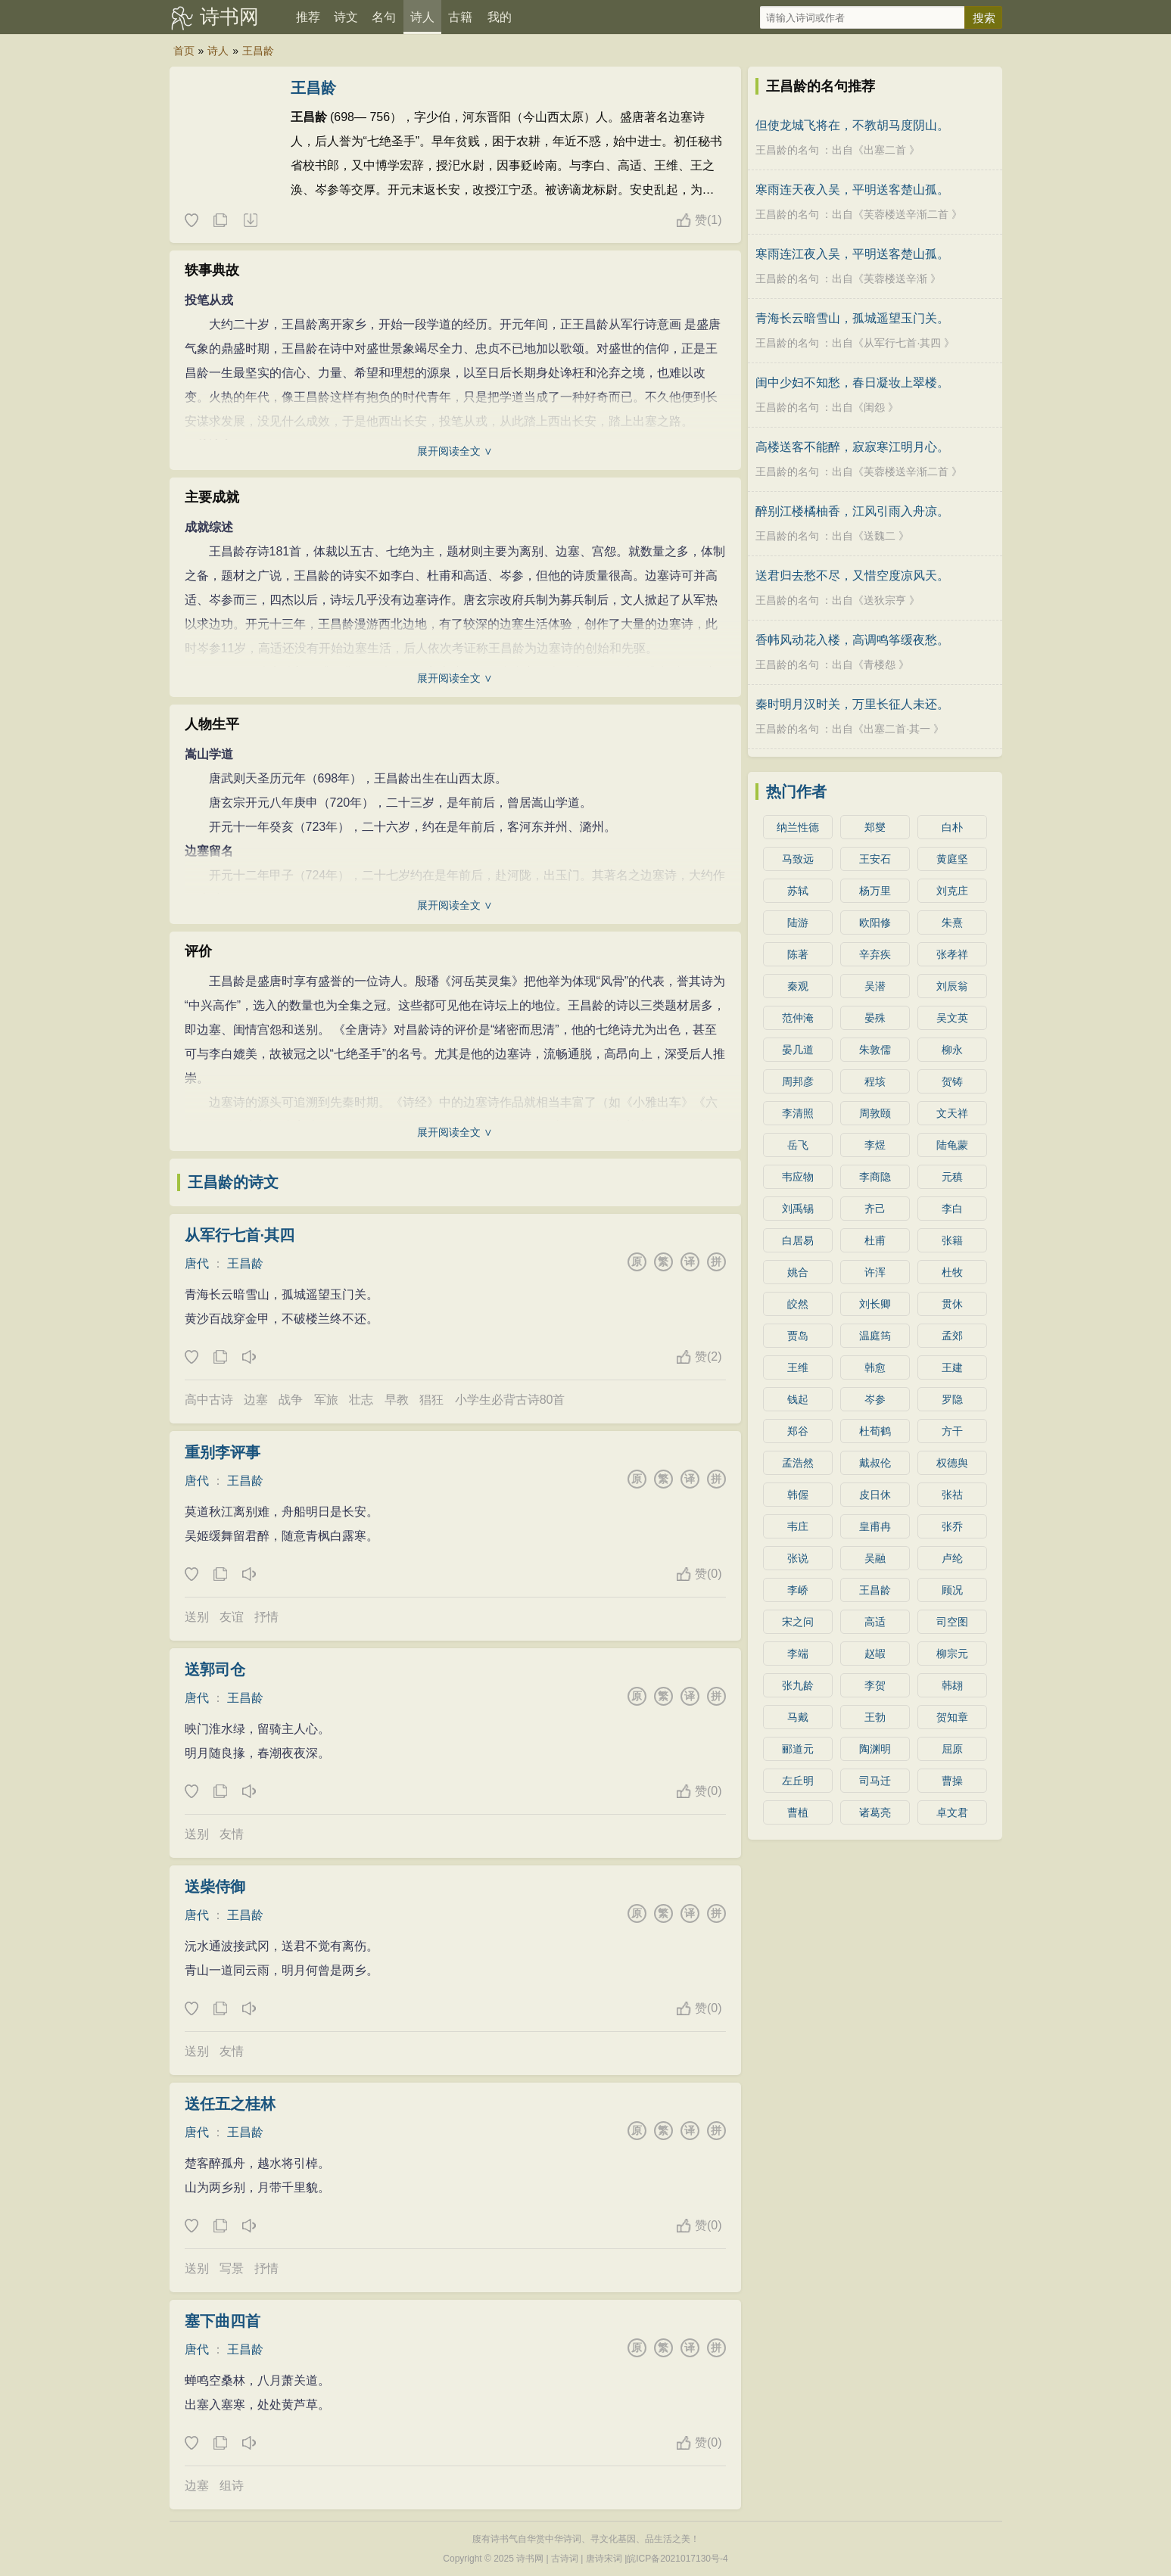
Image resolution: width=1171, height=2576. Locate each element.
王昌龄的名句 (787, 150)
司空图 (952, 1622)
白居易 (798, 1240)
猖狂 (431, 1399)
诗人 (422, 17)
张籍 (952, 1240)
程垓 (875, 1081)
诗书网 (229, 16)
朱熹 (952, 922)
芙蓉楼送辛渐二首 (906, 214)
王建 (952, 1367)
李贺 (875, 1685)
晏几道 (798, 1050)
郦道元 (798, 1749)
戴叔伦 (875, 1463)
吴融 (875, 1558)
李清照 (798, 1113)
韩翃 (952, 1685)
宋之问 (798, 1622)
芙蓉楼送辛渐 (895, 278)
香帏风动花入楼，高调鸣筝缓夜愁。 (852, 639)
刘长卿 (875, 1304)
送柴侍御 (215, 1886)
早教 (397, 1399)
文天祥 (952, 1113)
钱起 (797, 1399)
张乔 (952, 1526)
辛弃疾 (875, 954)
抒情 (266, 1616)
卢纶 (952, 1558)
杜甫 (875, 1240)
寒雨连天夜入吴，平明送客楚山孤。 (852, 189)
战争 (291, 1399)
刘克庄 (952, 891)
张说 (797, 1558)
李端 (797, 1653)
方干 (952, 1431)
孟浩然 (798, 1463)
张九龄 (798, 1685)
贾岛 (797, 1336)
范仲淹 (798, 1018)
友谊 (232, 1616)
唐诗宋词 (604, 2558)
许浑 (875, 1272)
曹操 (952, 1781)
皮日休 (875, 1495)
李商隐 (875, 1177)
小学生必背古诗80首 (510, 1399)
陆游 (797, 922)
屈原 (952, 1749)
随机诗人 (249, 221)
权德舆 (952, 1463)
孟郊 (952, 1336)
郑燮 (875, 827)
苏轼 (797, 891)
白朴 (952, 827)
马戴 (797, 1717)
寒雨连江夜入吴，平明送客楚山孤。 (852, 253)
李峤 (797, 1590)
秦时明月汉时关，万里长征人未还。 (852, 704)
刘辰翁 (952, 986)
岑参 (875, 1399)
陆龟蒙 (952, 1145)
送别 (197, 1616)
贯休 (952, 1304)
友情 (232, 1834)
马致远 (798, 859)
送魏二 (879, 536)
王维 (797, 1367)
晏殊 (875, 1018)
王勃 (875, 1717)
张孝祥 (952, 954)
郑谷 (797, 1431)
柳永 (952, 1050)
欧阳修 (875, 922)
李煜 (875, 1145)
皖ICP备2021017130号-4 (677, 2558)
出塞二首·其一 (897, 729)
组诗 (232, 2485)
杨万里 (875, 891)
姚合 (797, 1272)
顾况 (952, 1590)
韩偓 (797, 1495)
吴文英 (952, 1018)
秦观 (797, 986)
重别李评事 (222, 1452)
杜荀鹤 (875, 1431)
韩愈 (875, 1367)
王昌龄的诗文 (233, 1182)
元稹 (952, 1177)
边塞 (256, 1399)
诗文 (346, 17)
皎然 (797, 1304)
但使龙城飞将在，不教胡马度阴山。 (852, 125)
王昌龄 (258, 51)
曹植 (797, 1812)
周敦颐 (875, 1113)
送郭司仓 (215, 1669)
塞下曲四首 (222, 2321)
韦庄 (797, 1526)
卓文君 (952, 1812)
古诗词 (564, 2558)
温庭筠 (875, 1336)
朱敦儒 (875, 1050)
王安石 (875, 859)
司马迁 (875, 1781)
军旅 (326, 1399)
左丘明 (798, 1781)
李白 (952, 1208)
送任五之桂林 (230, 2103)
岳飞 (797, 1145)
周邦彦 (798, 1081)
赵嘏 (875, 1653)
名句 (384, 17)
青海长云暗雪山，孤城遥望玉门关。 (852, 318)
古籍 (460, 17)
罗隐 (952, 1399)
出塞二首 (885, 150)
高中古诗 (209, 1399)
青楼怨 (879, 664)
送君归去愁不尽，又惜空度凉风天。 (852, 575)
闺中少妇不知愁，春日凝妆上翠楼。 (852, 382)
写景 (232, 2268)
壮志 (361, 1399)
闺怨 (874, 407)
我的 (499, 17)
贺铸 (952, 1081)
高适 (875, 1622)
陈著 (797, 954)
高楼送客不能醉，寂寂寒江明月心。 (852, 446)
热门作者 (796, 791)
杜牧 (952, 1272)
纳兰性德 (798, 827)
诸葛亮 (875, 1812)
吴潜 (875, 986)
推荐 (308, 17)
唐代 (197, 1263)
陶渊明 (875, 1749)
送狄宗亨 (885, 600)
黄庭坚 (952, 859)
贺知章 (952, 1717)
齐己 (875, 1208)
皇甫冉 (875, 1526)
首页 (184, 51)
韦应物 (798, 1177)
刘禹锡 (798, 1208)
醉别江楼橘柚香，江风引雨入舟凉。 (852, 511)
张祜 (952, 1495)
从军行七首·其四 (240, 1235)
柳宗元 (952, 1653)
